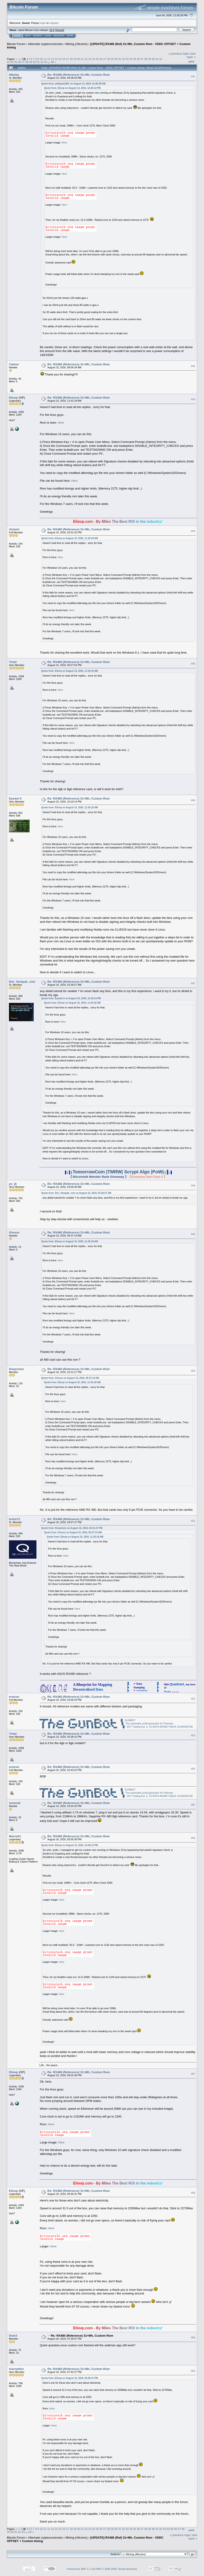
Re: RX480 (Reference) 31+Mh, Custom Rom (78, 74)
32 (123, 58)
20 (78, 58)
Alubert (14, 529)
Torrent (59, 30)
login (43, 22)
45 (15, 61)
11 (45, 58)
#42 (193, 366)
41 (156, 58)
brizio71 (14, 1519)
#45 (193, 664)
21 (82, 58)
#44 (193, 531)
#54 (193, 1768)
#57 (193, 2074)
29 (112, 58)
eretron (14, 1696)
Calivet (14, 364)
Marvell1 (15, 1836)
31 (119, 58)
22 (86, 58)
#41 (193, 76)
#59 (193, 2337)
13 (52, 58)
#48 (193, 1185)
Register (59, 35)
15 (59, 58)
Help (27, 35)
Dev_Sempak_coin (22, 981)
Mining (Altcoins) (77, 44)
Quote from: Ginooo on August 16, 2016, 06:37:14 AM (70, 1378)
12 (48, 58)
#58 (193, 2192)
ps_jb (13, 1184)
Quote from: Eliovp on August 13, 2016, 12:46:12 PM (72, 88)
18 (71, 58)
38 (145, 58)
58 (52, 61)
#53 (193, 1735)
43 (8, 61)
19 (74, 58)
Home (17, 35)
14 (56, 58)
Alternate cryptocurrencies (45, 44)
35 (134, 58)
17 (67, 58)
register (54, 22)
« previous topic (178, 53)
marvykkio (16, 2369)
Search (37, 35)
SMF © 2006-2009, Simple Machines (116, 2569)
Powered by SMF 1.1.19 (80, 2569)
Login (47, 35)
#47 (193, 983)
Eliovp (13, 397)
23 (89, 58)
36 (138, 58)
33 (127, 58)
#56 (193, 1838)
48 (26, 61)
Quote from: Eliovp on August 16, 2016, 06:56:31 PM (69, 2378)
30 (115, 58)
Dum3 (13, 2335)
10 (41, 58)
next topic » (191, 55)
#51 (193, 1520)
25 (97, 58)
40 (153, 58)
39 (149, 58)
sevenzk (15, 1803)
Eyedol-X (15, 798)
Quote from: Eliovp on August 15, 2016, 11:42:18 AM (69, 538)
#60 (193, 2370)
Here (64, 142)
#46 (193, 800)
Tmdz (13, 662)
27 (104, 58)
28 (108, 58)
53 (45, 61)
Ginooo (14, 1232)
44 (12, 61)
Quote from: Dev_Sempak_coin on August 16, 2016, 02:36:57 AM (76, 1193)
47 (23, 61)
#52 (193, 1698)
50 (34, 61)
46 (19, 61)
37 (142, 58)
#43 (193, 399)
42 (160, 58)
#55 (193, 1804)
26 (100, 58)
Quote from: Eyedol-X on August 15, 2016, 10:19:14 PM (71, 998)
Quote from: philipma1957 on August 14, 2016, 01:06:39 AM (73, 83)
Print (191, 61)
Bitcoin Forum (16, 44)
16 (63, 58)
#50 (193, 1370)
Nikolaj (14, 74)
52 (41, 61)
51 (38, 61)
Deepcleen (16, 1369)
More (70, 35)
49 (30, 61)
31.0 (51, 30)
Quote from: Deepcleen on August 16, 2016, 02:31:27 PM (71, 1528)
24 (93, 58)
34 (130, 58)
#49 (193, 1234)
